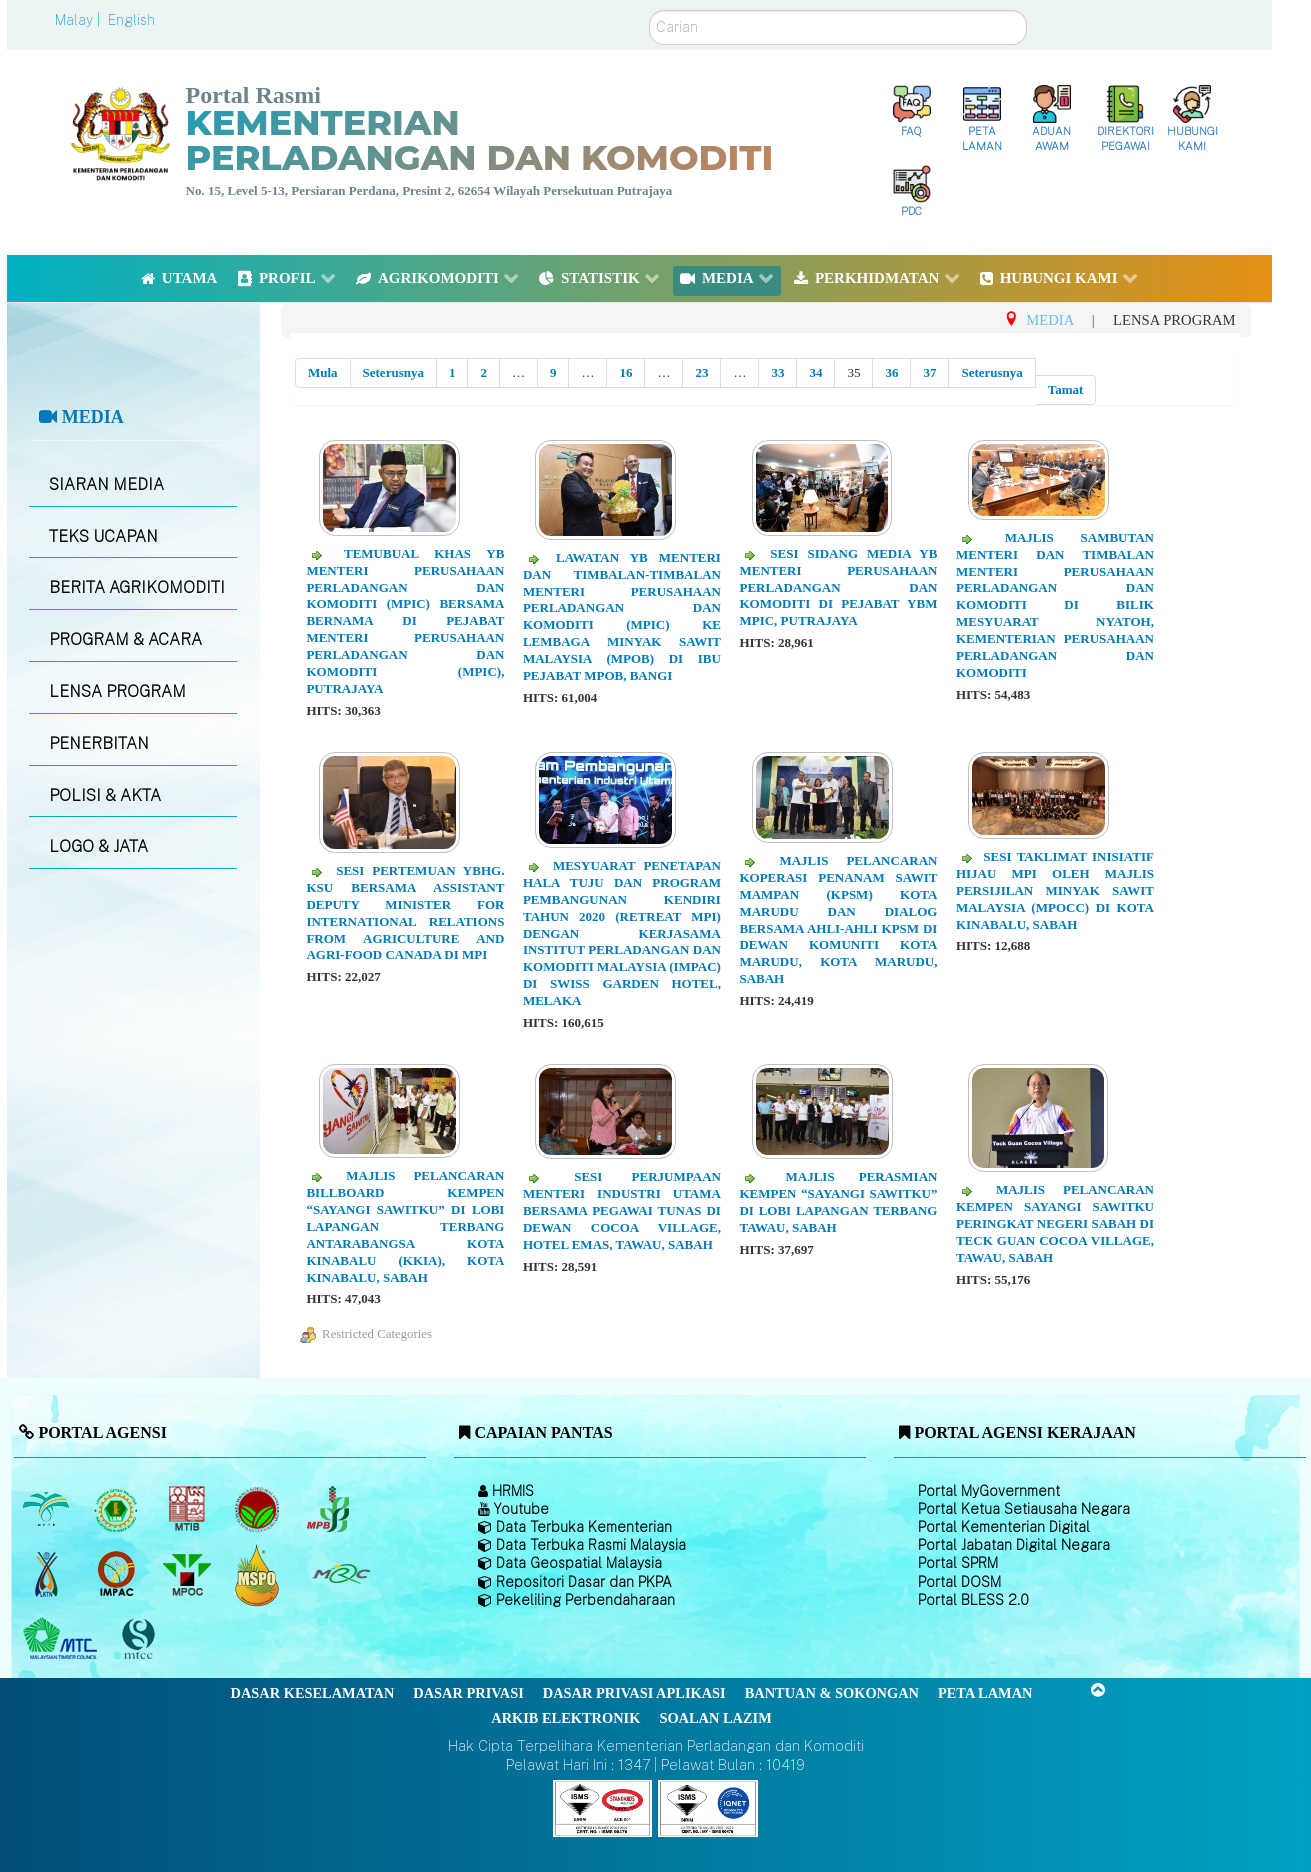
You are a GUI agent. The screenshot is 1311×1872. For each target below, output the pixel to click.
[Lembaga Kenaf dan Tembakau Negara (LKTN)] (47, 1575)
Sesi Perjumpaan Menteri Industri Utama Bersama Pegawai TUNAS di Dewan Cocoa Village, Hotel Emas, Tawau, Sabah (622, 1210)
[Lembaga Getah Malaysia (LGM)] (118, 1510)
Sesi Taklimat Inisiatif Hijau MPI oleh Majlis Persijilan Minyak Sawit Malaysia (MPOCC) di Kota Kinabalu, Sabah (1055, 890)
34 (815, 372)
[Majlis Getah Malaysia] (340, 1575)
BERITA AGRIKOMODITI (137, 587)
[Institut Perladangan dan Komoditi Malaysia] (118, 1575)
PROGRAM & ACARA (125, 639)
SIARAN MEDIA (106, 484)
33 (777, 372)
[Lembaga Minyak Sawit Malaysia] (47, 1510)
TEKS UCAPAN (103, 536)
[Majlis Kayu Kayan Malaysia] (62, 1640)
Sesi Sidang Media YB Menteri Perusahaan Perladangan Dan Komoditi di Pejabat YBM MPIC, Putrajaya (838, 587)
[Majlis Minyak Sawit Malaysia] (188, 1575)
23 (701, 372)
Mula (323, 372)
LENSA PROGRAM (117, 691)
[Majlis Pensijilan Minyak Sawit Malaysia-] (259, 1574)
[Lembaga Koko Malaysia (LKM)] (259, 1510)
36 (891, 372)
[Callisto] (603, 1807)
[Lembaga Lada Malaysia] (329, 1510)
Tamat (1066, 389)
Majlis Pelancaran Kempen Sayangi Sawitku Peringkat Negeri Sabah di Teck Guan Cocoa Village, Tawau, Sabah (1055, 1223)
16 (625, 372)
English (131, 20)
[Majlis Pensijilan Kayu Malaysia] (141, 1639)
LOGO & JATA (98, 846)
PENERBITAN (99, 743)
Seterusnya (393, 372)
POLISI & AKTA (105, 795)
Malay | (79, 20)
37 (929, 372)
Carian (649, 10)
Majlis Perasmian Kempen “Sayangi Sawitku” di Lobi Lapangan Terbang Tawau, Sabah (838, 1202)
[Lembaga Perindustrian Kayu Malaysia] (188, 1510)
